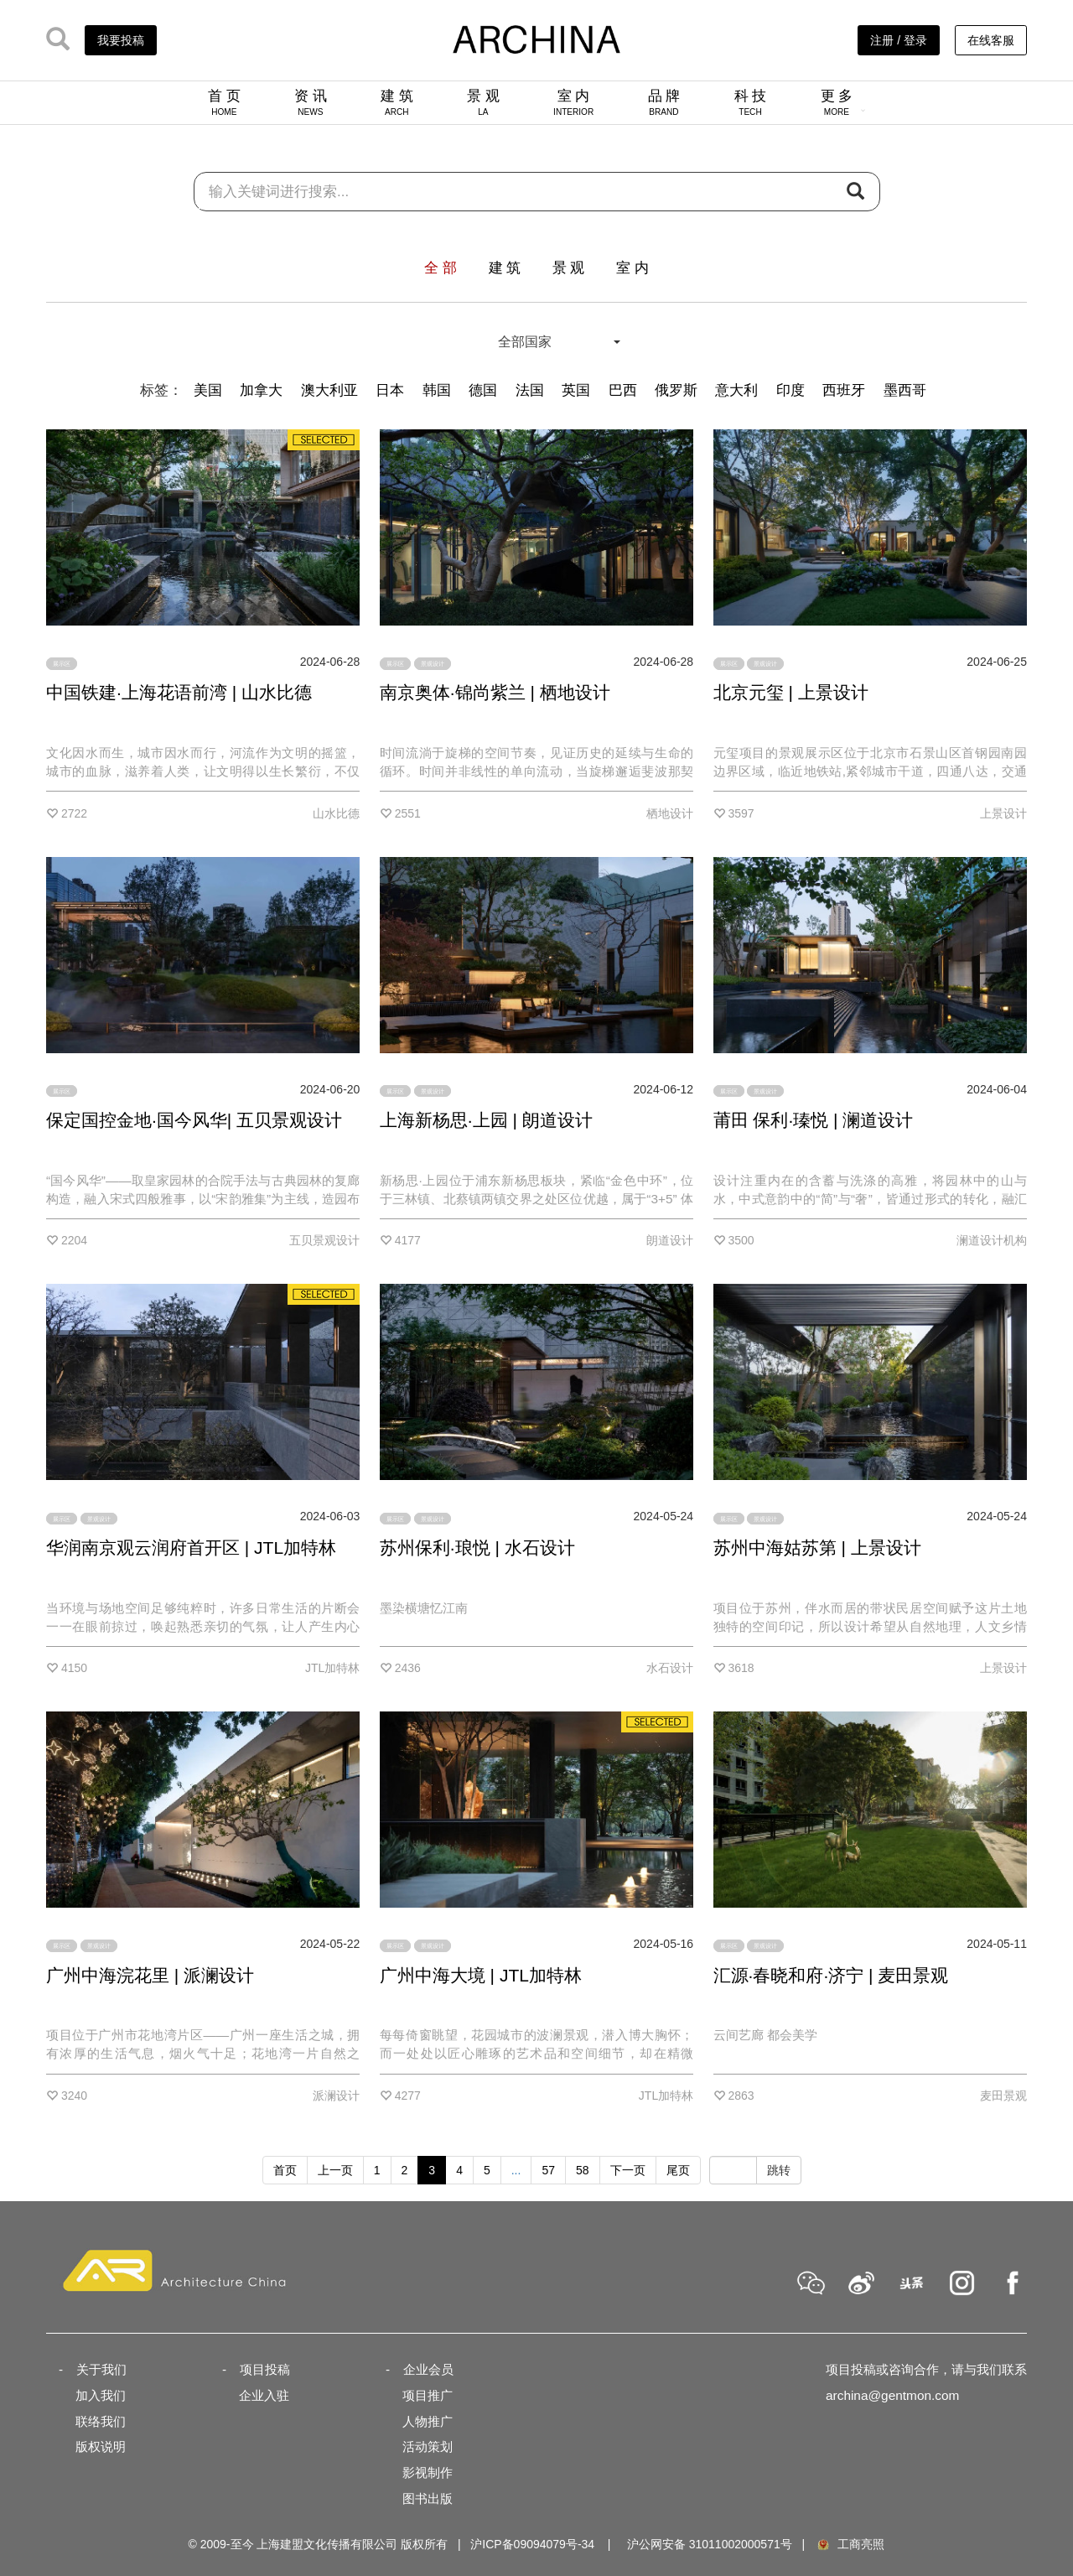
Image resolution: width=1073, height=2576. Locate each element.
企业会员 (428, 2369)
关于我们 (101, 2369)
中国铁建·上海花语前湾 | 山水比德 (179, 692)
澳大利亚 (329, 390)
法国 (530, 390)
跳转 (778, 2170)
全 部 (440, 268)
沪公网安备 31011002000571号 (709, 2544)
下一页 (627, 2170)
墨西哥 (905, 390)
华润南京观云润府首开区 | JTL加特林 (191, 1547)
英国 (576, 390)
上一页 (335, 2170)
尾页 (678, 2170)
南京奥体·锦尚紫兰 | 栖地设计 (495, 692)
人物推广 (427, 2421)
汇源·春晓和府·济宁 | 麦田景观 (831, 1975)
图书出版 (427, 2498)
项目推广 (427, 2395)
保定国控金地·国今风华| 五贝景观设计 (194, 1120)
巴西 (623, 390)
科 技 (750, 102)
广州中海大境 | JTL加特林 (481, 1975)
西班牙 (843, 390)
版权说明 (100, 2446)
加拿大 (261, 390)
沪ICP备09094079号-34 (532, 2544)
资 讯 (310, 102)
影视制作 (427, 2472)
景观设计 (432, 664)
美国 (208, 390)
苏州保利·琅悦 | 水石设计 (477, 1547)
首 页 (224, 102)
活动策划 (427, 2446)
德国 (483, 390)
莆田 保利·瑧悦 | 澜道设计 (813, 1120)
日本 (390, 390)
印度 (790, 390)
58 (582, 2170)
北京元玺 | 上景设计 (790, 692)
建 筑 (397, 102)
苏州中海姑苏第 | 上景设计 (817, 1547)
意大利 (736, 390)
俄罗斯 (676, 390)
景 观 (483, 102)
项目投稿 (265, 2369)
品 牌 (664, 102)
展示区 (61, 664)
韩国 (436, 390)
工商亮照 (850, 2544)
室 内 (573, 102)
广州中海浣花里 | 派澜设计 (150, 1975)
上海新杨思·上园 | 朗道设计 (486, 1120)
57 (548, 2170)
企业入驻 (264, 2395)
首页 (285, 2170)
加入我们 (100, 2395)
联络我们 (100, 2421)
